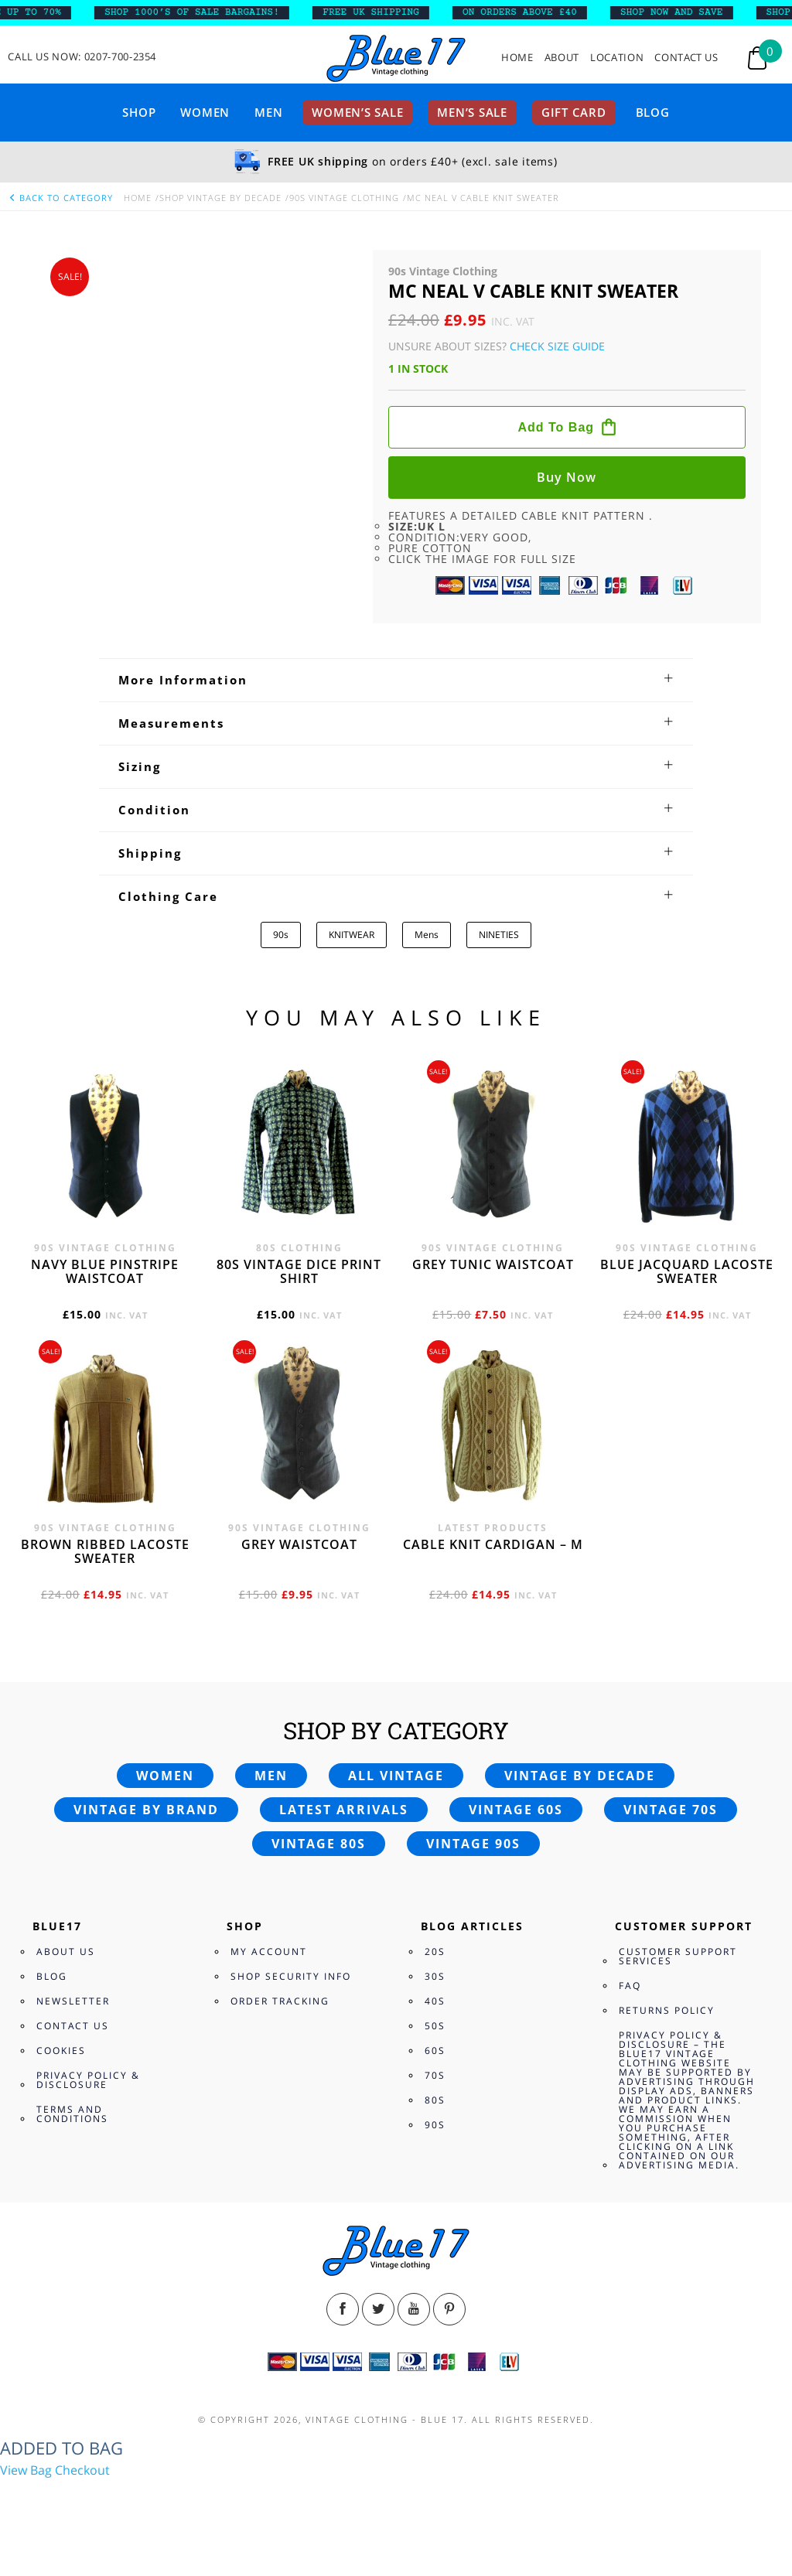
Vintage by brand (146, 1809)
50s (435, 2025)
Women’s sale (357, 112)
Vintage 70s (670, 1809)
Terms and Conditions (72, 2114)
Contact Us (686, 57)
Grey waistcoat (299, 1544)
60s (435, 2050)
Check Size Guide (557, 346)
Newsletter (73, 2001)
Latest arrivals (343, 1809)
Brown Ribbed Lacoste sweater (105, 1551)
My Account (268, 1951)
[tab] (396, 679)
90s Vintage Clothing (344, 197)
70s (435, 2075)
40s (435, 2001)
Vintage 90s (473, 1843)
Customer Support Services (678, 1956)
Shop (138, 112)
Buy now (566, 477)
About (561, 57)
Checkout (82, 2470)
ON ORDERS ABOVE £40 (531, 12)
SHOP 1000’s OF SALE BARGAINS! (203, 12)
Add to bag (555, 427)
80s (435, 2100)
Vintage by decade (579, 1775)
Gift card (573, 112)
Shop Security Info (290, 1976)
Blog (653, 112)
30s (435, 1976)
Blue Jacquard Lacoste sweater (686, 1271)
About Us (65, 1951)
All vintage (396, 1775)
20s (435, 1951)
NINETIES (499, 934)
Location (617, 57)
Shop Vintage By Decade (220, 197)
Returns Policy (667, 2010)
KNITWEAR (351, 934)
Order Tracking (279, 2001)
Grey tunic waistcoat (493, 1264)
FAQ (630, 1985)
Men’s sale (472, 112)
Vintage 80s (318, 1843)
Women (205, 112)
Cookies (61, 2050)
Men (268, 112)
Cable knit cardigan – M (493, 1544)
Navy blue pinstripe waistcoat (105, 1271)
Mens (427, 934)
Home (517, 57)
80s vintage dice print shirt (299, 1271)
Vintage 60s (516, 1809)
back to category (60, 197)
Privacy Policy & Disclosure (88, 2080)
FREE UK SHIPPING (382, 12)
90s (280, 934)
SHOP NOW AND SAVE (683, 12)
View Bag (26, 2470)
